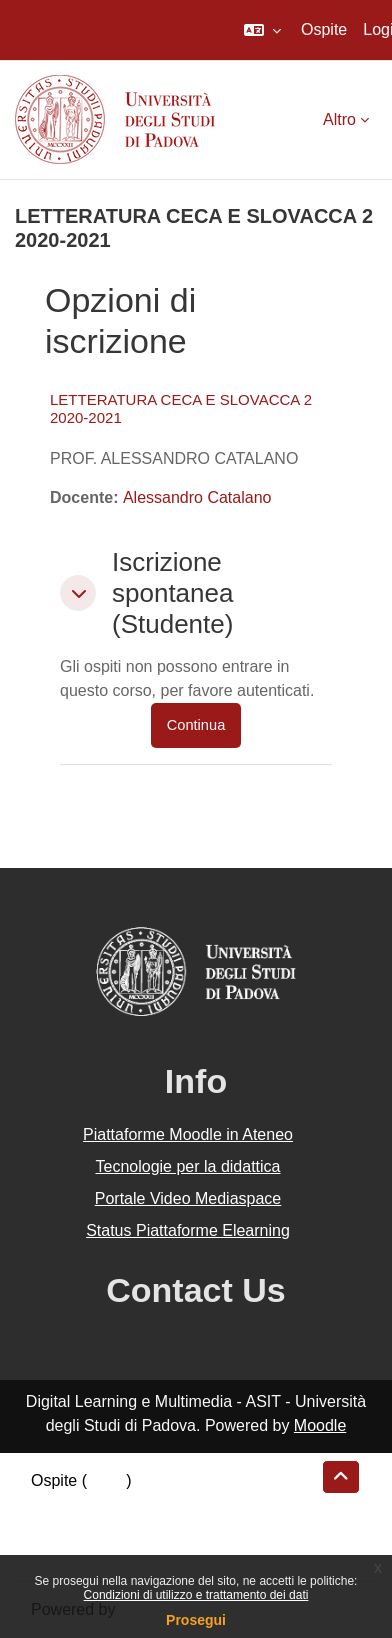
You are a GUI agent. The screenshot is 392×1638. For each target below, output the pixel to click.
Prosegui (196, 1620)
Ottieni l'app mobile (99, 1552)
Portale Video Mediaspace (188, 1198)
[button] (262, 30)
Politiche (61, 1528)
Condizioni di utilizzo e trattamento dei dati (196, 1595)
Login (106, 1480)
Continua (196, 725)
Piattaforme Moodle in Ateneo (188, 1134)
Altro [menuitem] (339, 119)
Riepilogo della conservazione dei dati (165, 1504)
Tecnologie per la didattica (187, 1166)
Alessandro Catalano (197, 497)
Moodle (320, 1425)
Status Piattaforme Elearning (188, 1230)
